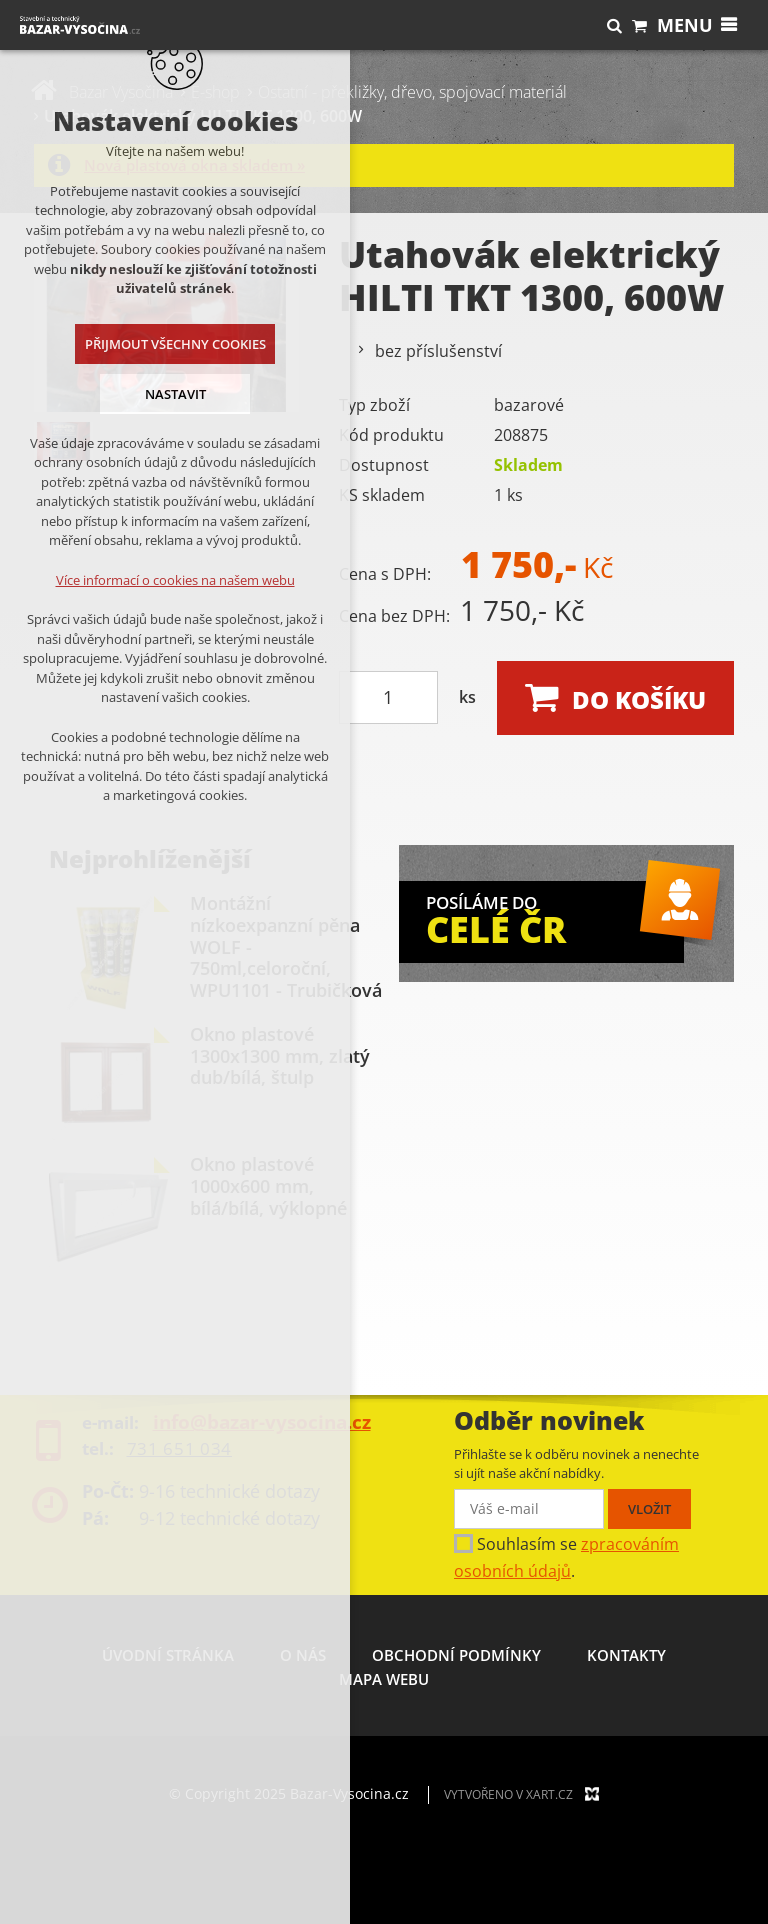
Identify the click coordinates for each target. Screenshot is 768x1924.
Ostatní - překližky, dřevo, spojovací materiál (412, 92)
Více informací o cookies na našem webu (171, 580)
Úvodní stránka (168, 1655)
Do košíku (639, 699)
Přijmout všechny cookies (171, 344)
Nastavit (171, 394)
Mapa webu (384, 1679)
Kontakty (626, 1655)
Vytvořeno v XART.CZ (508, 1794)
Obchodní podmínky (456, 1655)
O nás (303, 1655)
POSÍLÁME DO (555, 918)
